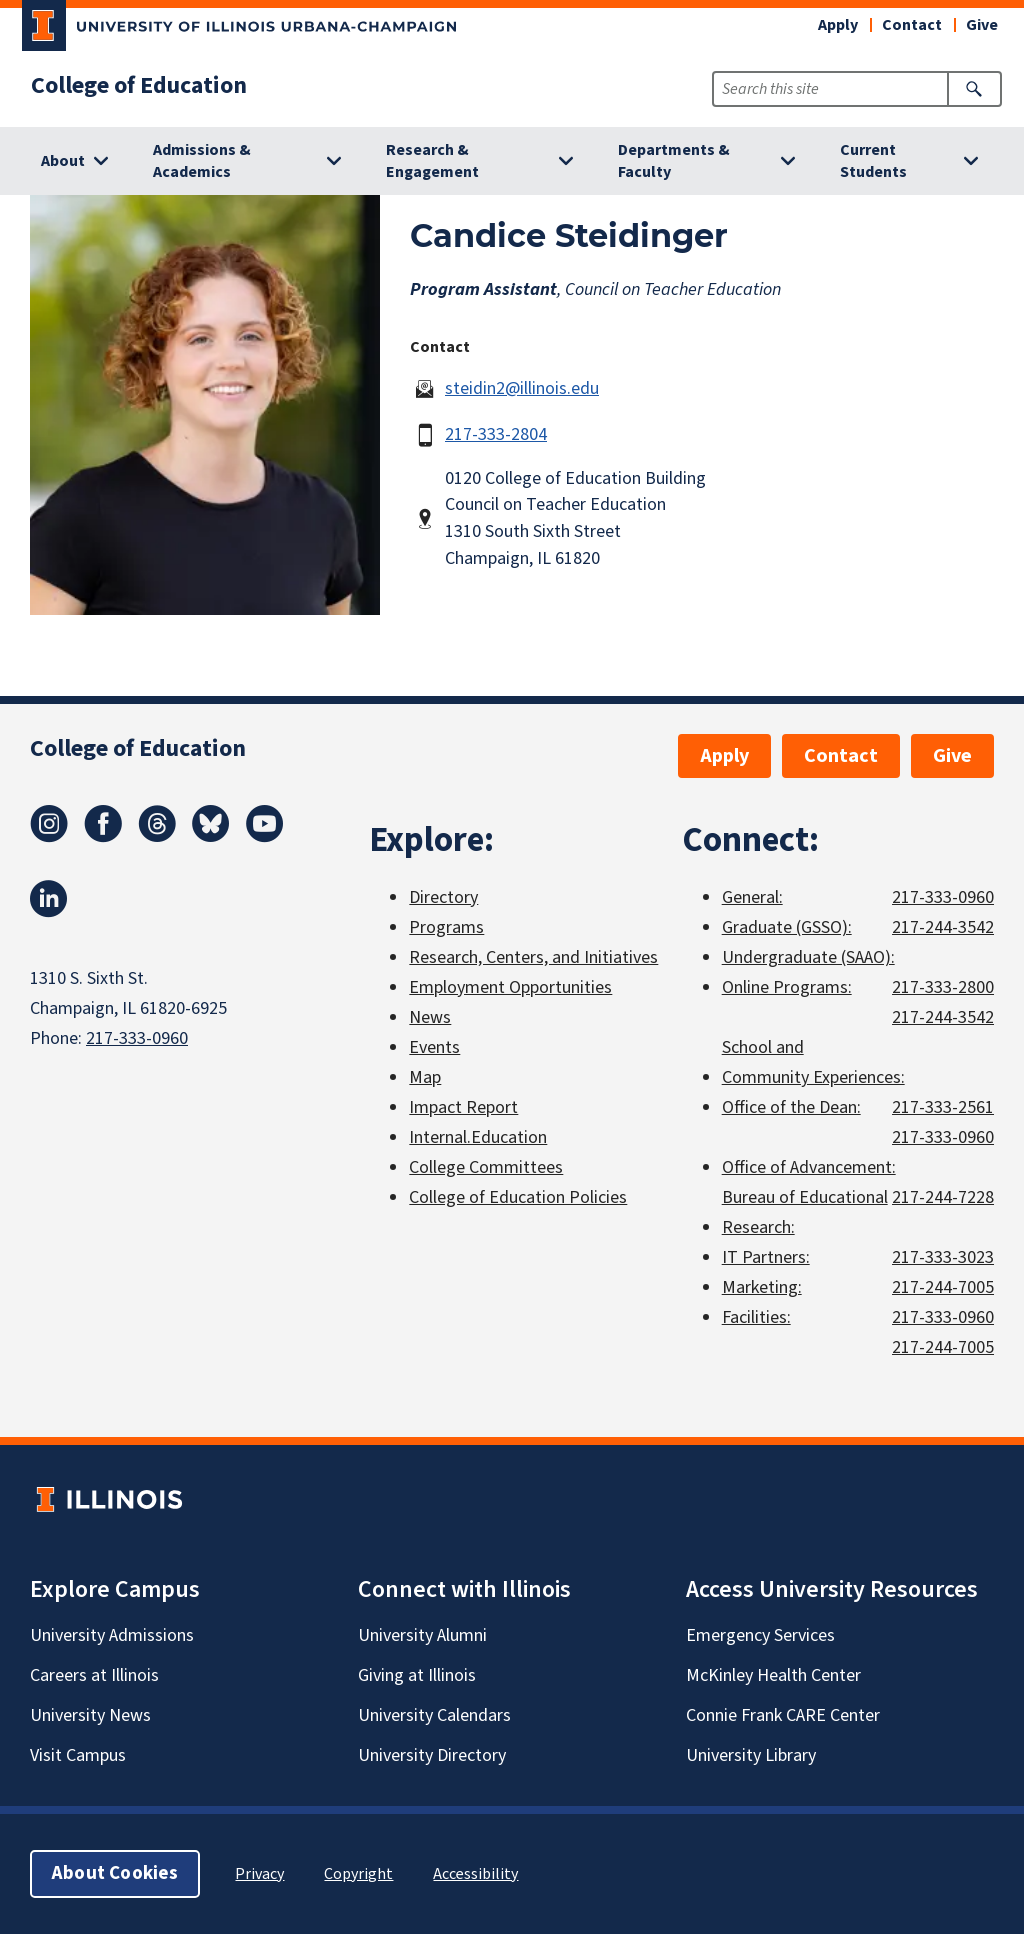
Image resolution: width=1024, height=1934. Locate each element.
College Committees (486, 1167)
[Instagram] (49, 837)
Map (425, 1077)
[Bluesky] (211, 837)
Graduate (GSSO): (787, 927)
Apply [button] (838, 25)
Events (434, 1047)
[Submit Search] (974, 89)
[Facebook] (103, 837)
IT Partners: (766, 1257)
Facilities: (756, 1317)
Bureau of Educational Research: (805, 1212)
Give (982, 25)
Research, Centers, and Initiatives (533, 957)
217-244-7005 (943, 1287)
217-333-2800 (943, 987)
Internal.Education (478, 1137)
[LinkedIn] (49, 912)
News (430, 1017)
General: (752, 897)
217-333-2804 (496, 434)
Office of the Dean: (791, 1107)
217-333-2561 (943, 1107)
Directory (443, 897)
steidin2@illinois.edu (522, 388)
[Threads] (157, 837)
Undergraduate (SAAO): (808, 957)
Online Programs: (787, 987)
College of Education (139, 86)
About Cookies (115, 1873)
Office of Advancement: (809, 1167)
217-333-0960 (137, 1038)
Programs (446, 927)
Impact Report (463, 1107)
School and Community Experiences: (813, 1062)
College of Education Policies (518, 1197)
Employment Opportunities (510, 987)
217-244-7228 (943, 1197)
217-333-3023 (943, 1257)
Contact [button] (912, 25)
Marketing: (762, 1287)
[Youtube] (265, 837)
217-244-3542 (943, 927)
